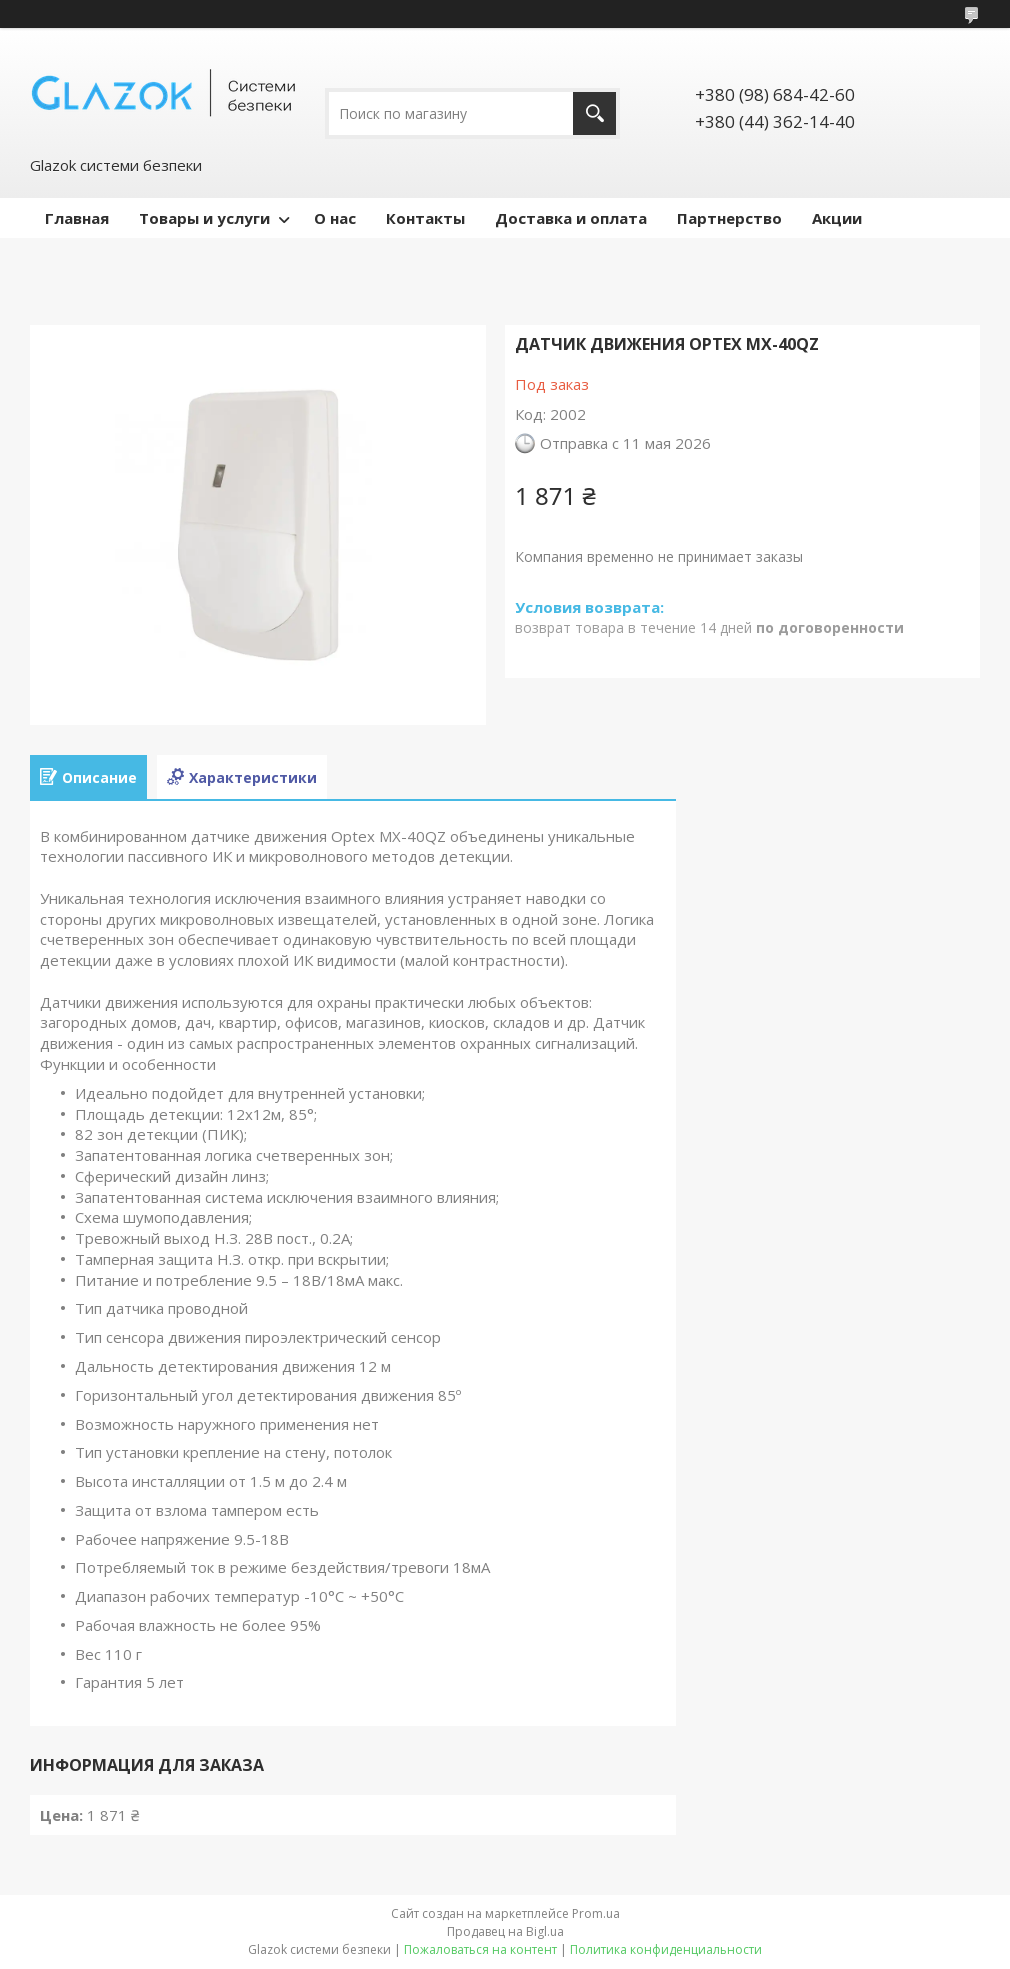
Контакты (425, 218)
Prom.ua (596, 1913)
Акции (837, 218)
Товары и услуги (204, 218)
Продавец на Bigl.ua (505, 1931)
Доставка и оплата (571, 218)
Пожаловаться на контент (480, 1949)
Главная (77, 218)
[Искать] (594, 113)
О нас (335, 218)
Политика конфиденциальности (666, 1949)
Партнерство (729, 218)
